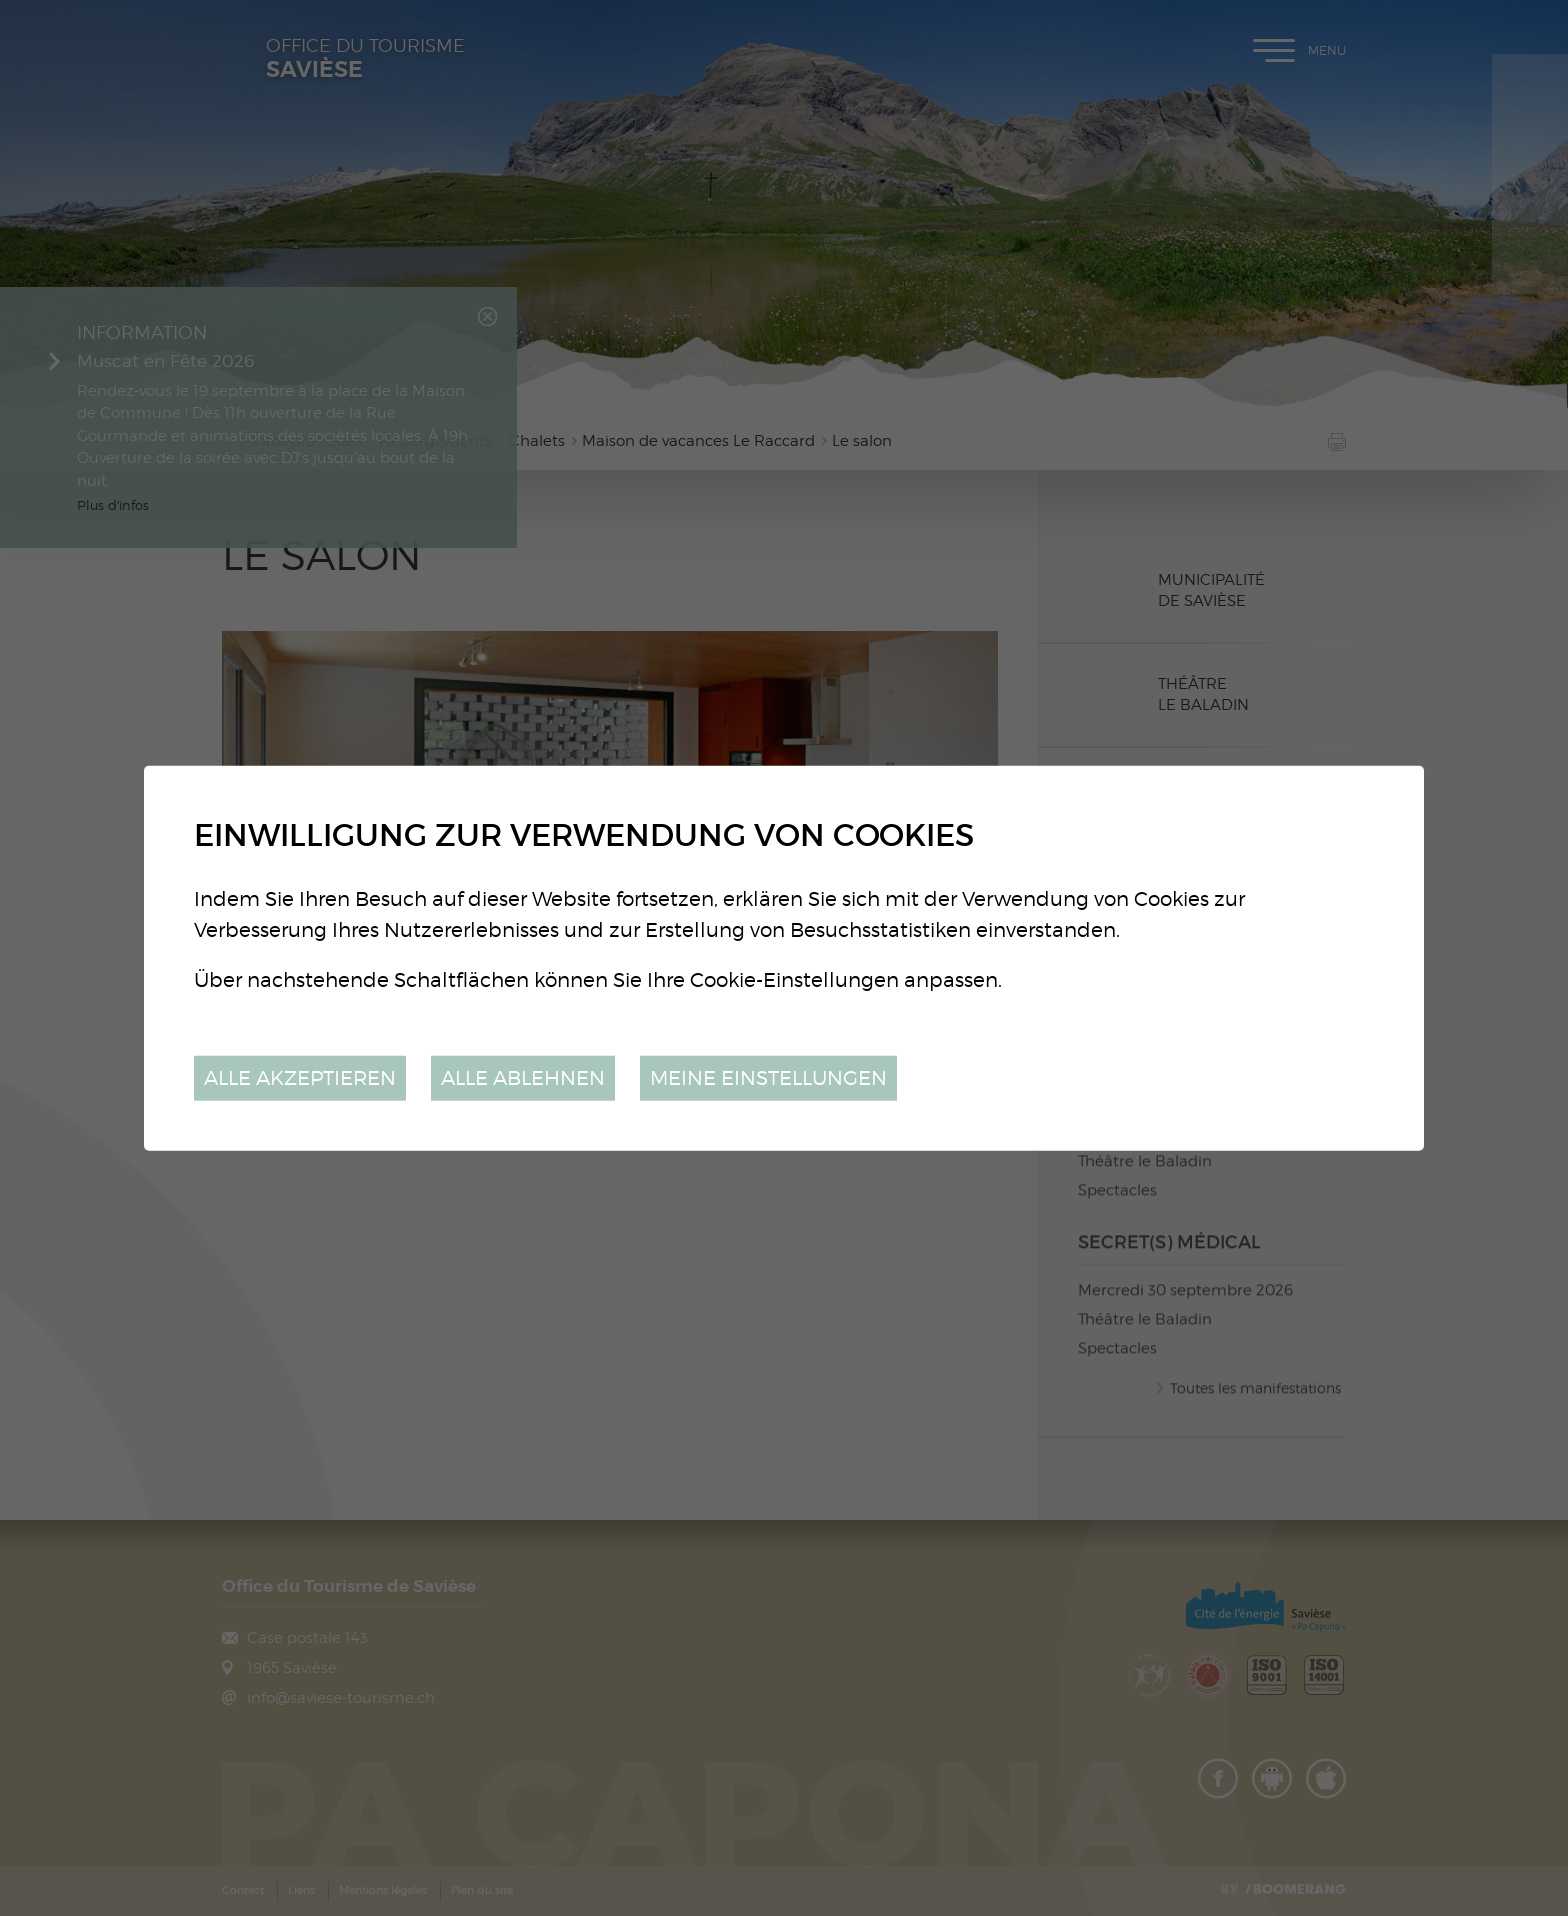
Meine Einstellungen (768, 1077)
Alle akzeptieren (300, 1077)
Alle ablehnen (523, 1077)
